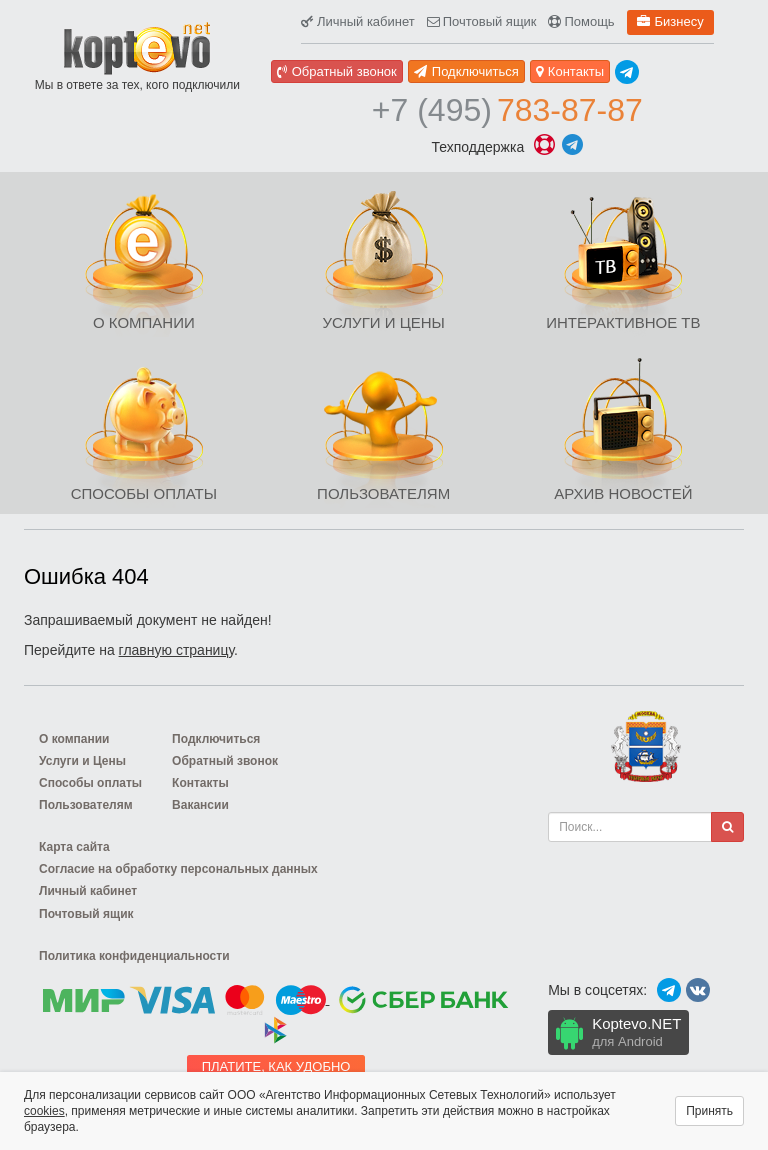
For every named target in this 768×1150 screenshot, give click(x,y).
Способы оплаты (144, 493)
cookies (44, 1111)
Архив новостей (623, 493)
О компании (144, 322)
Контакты (570, 71)
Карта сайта (74, 847)
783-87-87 (507, 110)
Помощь (581, 21)
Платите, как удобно (276, 1066)
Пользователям (383, 493)
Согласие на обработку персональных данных (178, 869)
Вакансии (200, 805)
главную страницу (176, 650)
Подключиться (466, 71)
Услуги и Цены (383, 322)
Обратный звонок (337, 71)
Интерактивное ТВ (623, 322)
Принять (709, 1111)
